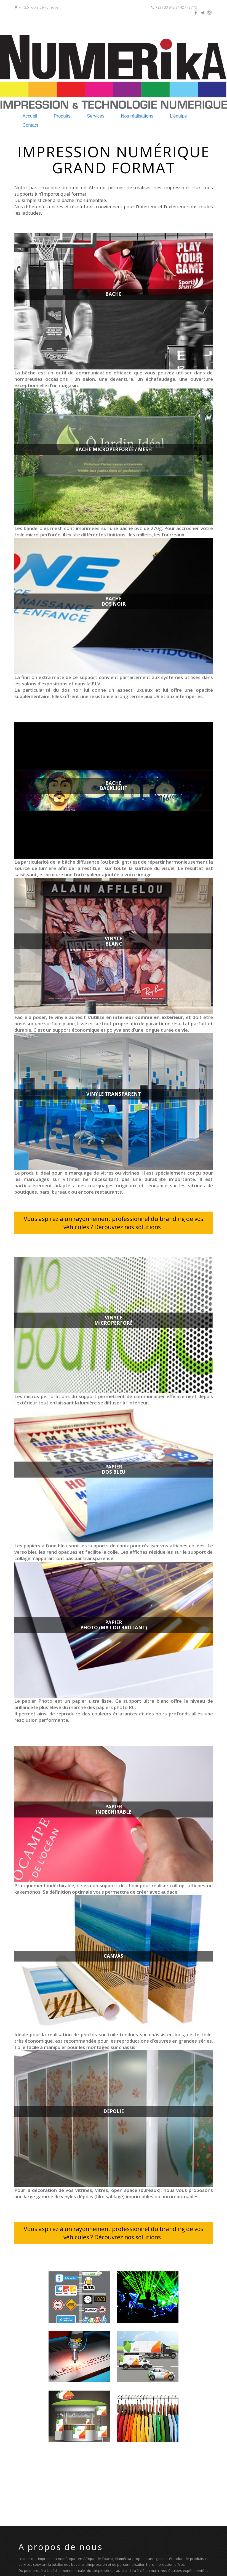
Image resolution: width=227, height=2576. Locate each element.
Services (95, 115)
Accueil (30, 115)
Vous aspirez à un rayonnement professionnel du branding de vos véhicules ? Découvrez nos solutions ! (113, 1223)
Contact (30, 125)
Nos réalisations (137, 115)
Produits (62, 115)
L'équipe (178, 115)
